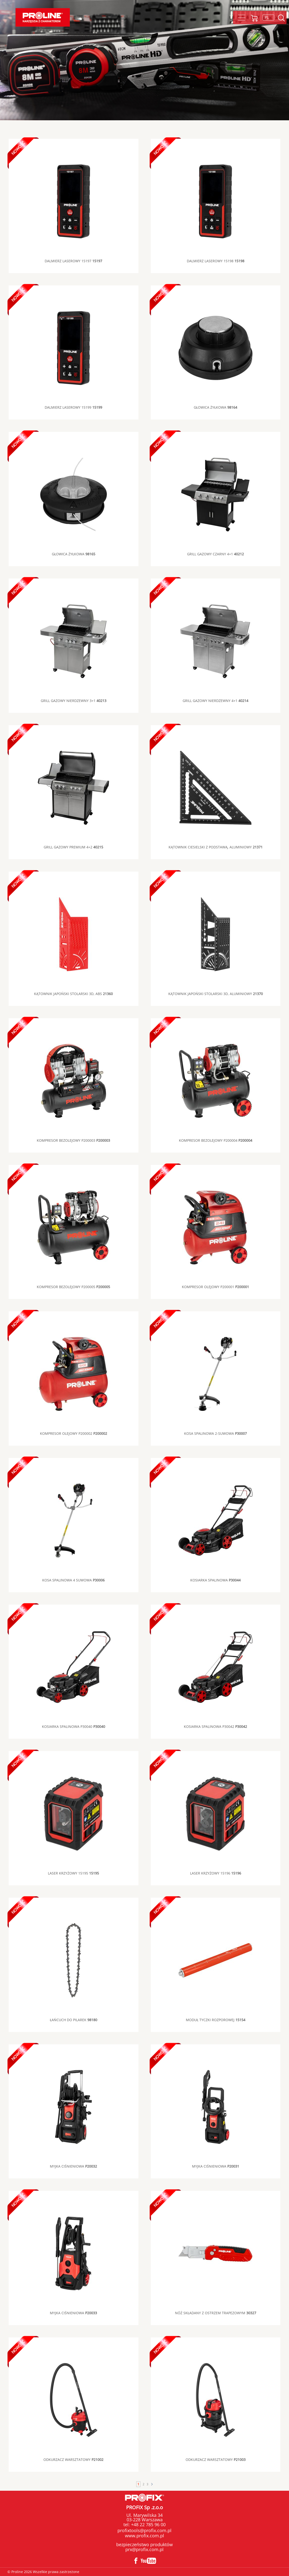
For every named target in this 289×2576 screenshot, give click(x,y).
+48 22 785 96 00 (148, 2524)
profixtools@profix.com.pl (144, 2530)
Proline (42, 17)
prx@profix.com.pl (144, 2549)
